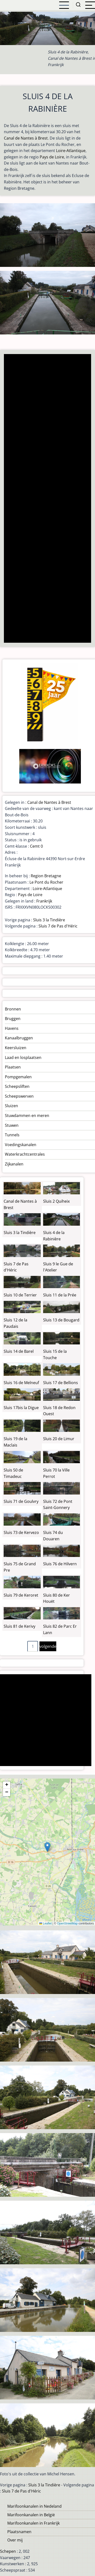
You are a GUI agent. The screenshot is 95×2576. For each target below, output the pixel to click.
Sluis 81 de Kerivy (19, 1626)
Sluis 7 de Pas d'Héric (57, 926)
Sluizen (11, 1105)
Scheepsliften (17, 1086)
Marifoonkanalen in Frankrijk (33, 2523)
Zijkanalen (14, 1164)
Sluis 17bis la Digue (21, 1407)
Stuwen (12, 1125)
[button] (47, 1847)
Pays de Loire (52, 157)
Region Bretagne (46, 875)
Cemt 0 (36, 846)
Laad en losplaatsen (23, 1057)
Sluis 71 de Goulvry (21, 1501)
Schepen (8, 2551)
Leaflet (45, 1923)
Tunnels (12, 1135)
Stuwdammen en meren (27, 1115)
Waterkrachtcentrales (25, 1154)
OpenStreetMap (67, 1923)
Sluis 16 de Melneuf (21, 1382)
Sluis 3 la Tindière (49, 920)
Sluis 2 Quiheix (56, 1201)
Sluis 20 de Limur (58, 1438)
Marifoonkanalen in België (31, 2514)
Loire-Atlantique (71, 150)
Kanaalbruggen (19, 1038)
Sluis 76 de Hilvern (60, 1564)
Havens (12, 1028)
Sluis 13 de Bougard (61, 1320)
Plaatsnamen (19, 2531)
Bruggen (12, 1018)
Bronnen (13, 1009)
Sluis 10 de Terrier (20, 1295)
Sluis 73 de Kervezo (21, 1532)
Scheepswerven (19, 1096)
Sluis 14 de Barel (19, 1351)
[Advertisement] (47, 499)
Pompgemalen (18, 1077)
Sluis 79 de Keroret (21, 1595)
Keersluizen (15, 1047)
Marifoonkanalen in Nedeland (34, 2506)
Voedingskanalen (20, 1144)
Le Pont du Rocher (46, 882)
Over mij (15, 2540)
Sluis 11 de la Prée (59, 1295)
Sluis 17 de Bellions (60, 1382)
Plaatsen (13, 1067)
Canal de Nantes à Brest (26, 138)
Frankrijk (44, 901)
